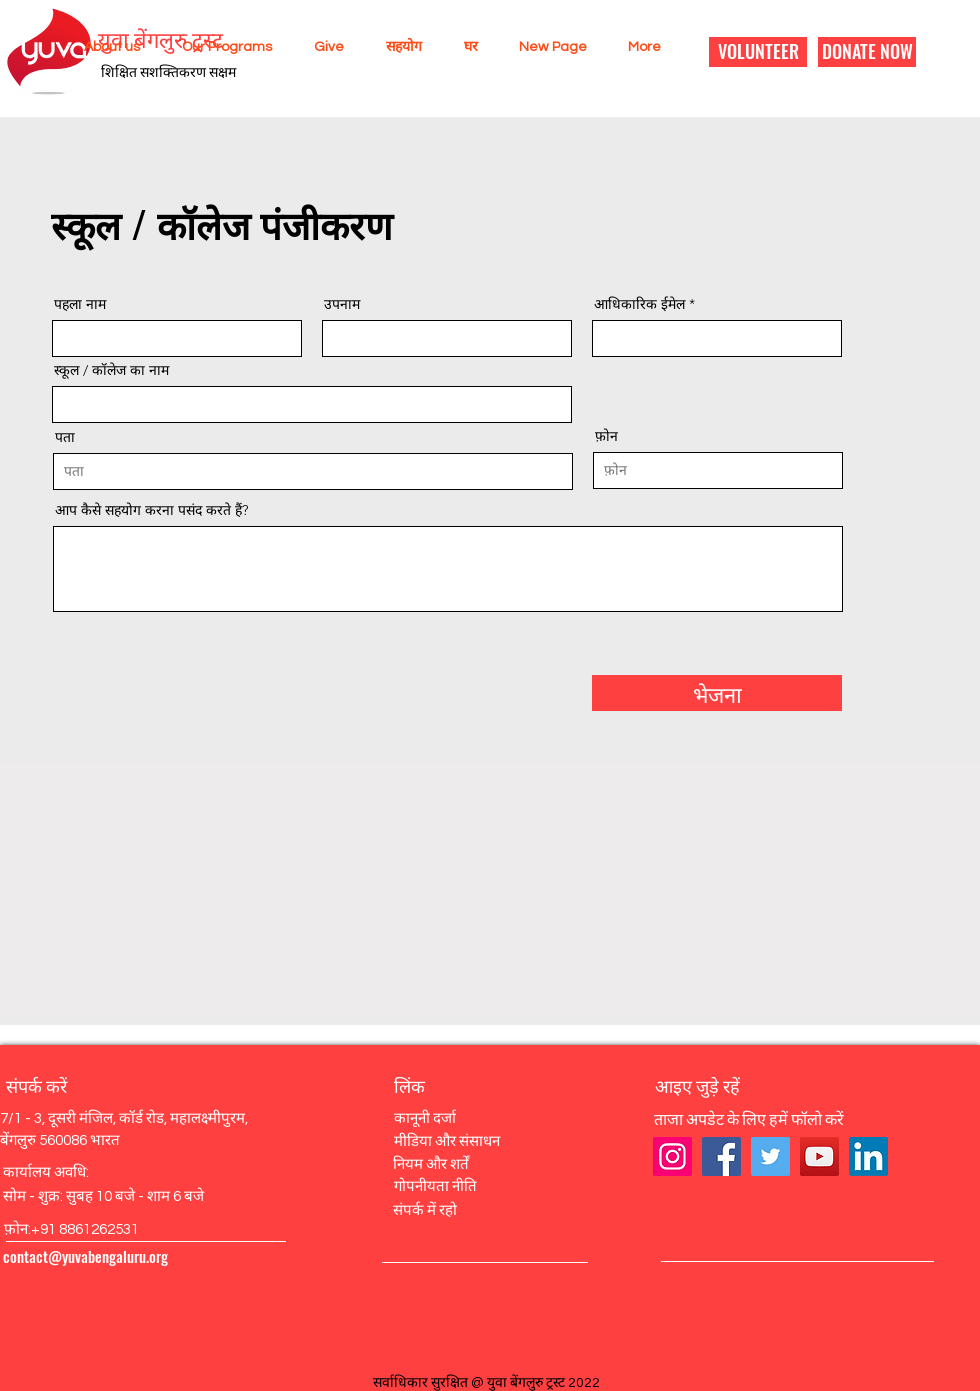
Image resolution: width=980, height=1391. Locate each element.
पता (65, 437)
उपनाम (342, 304)
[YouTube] (819, 1156)
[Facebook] (721, 1156)
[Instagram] (672, 1156)
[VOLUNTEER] (758, 52)
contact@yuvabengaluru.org (85, 1256)
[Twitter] (770, 1156)
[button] (106, 47)
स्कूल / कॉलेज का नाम (111, 370)
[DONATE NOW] (867, 52)
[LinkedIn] (868, 1156)
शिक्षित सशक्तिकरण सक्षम (168, 73)
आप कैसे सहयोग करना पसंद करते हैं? (151, 510)
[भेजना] (717, 693)
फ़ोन (606, 436)
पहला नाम (80, 304)
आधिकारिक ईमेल (639, 304)
